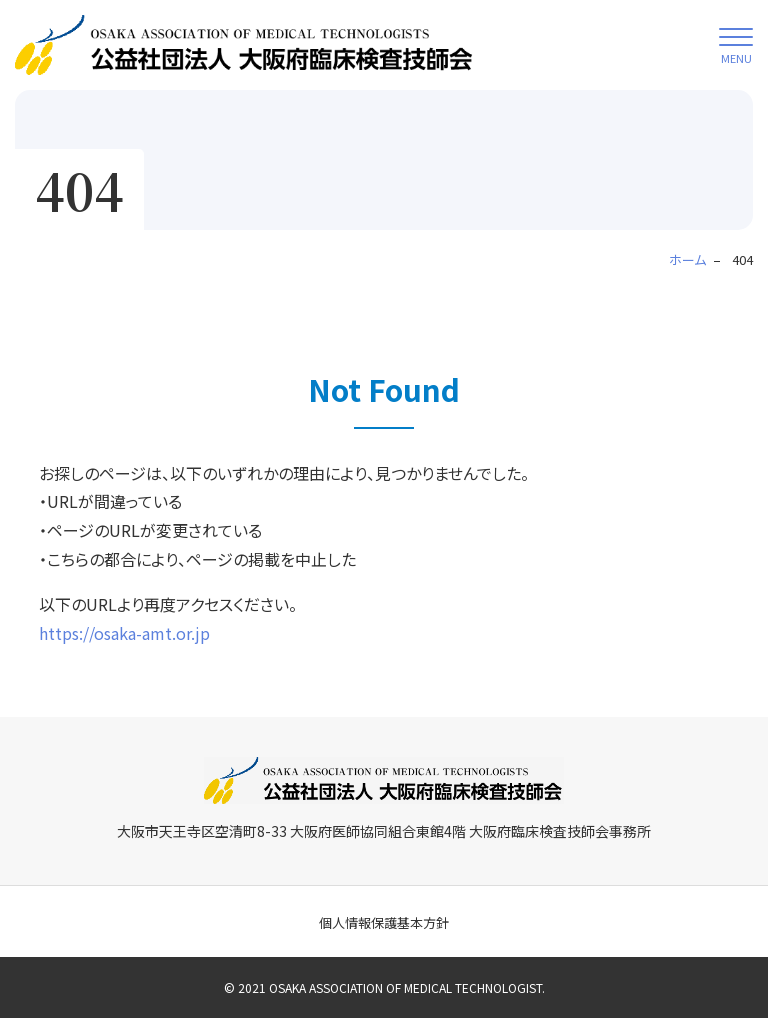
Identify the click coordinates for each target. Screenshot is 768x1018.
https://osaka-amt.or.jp (124, 633)
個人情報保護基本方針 (384, 922)
